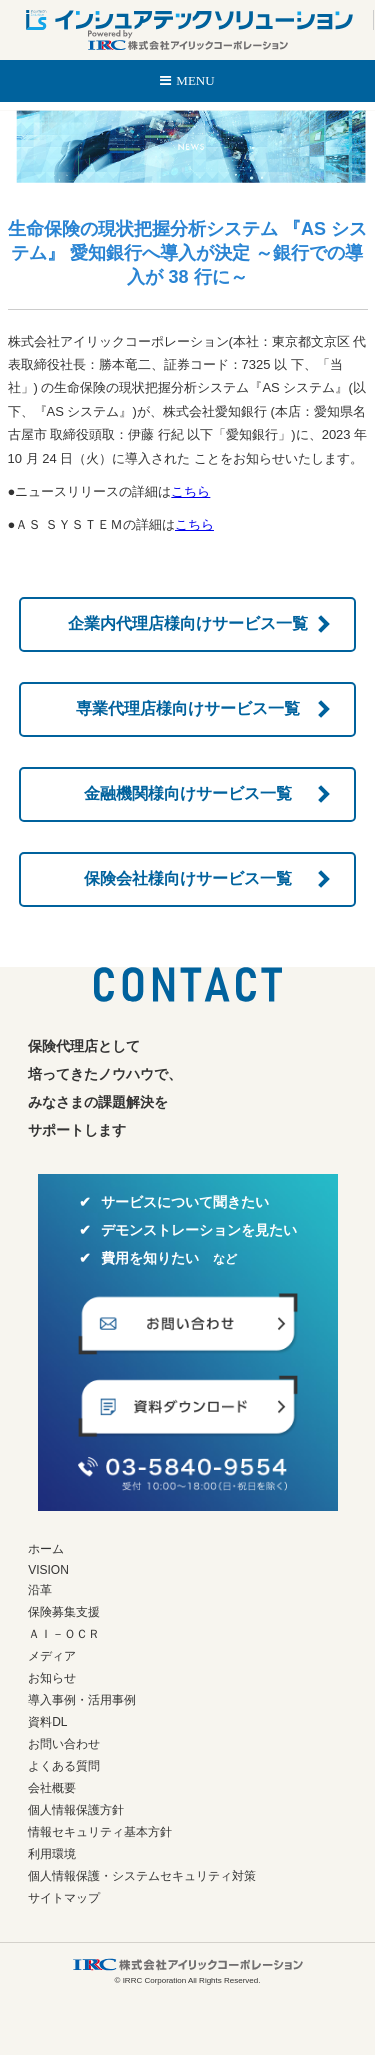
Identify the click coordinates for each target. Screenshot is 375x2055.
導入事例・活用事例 (82, 1700)
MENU (195, 80)
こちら (190, 491)
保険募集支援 (64, 1612)
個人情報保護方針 (76, 1810)
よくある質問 (64, 1766)
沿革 (40, 1590)
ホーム (46, 1549)
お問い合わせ (64, 1744)
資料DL (47, 1722)
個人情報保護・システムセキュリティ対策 (142, 1876)
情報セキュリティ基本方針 (100, 1832)
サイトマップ (64, 1898)
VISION (48, 1570)
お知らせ (52, 1678)
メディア (52, 1656)
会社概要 (52, 1788)
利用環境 (52, 1854)
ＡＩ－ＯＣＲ (64, 1634)
